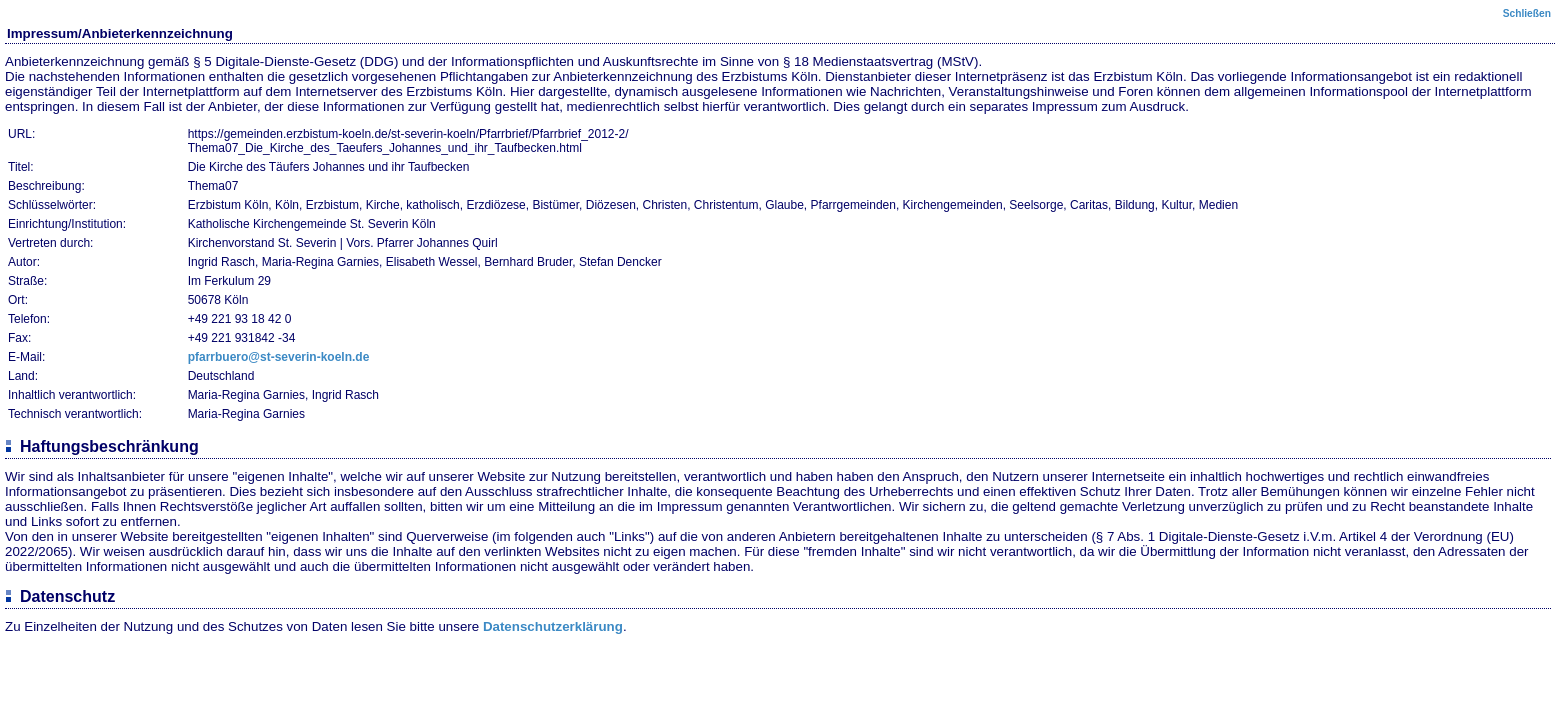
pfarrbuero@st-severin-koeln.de (279, 357)
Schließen (1527, 13)
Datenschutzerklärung (553, 626)
